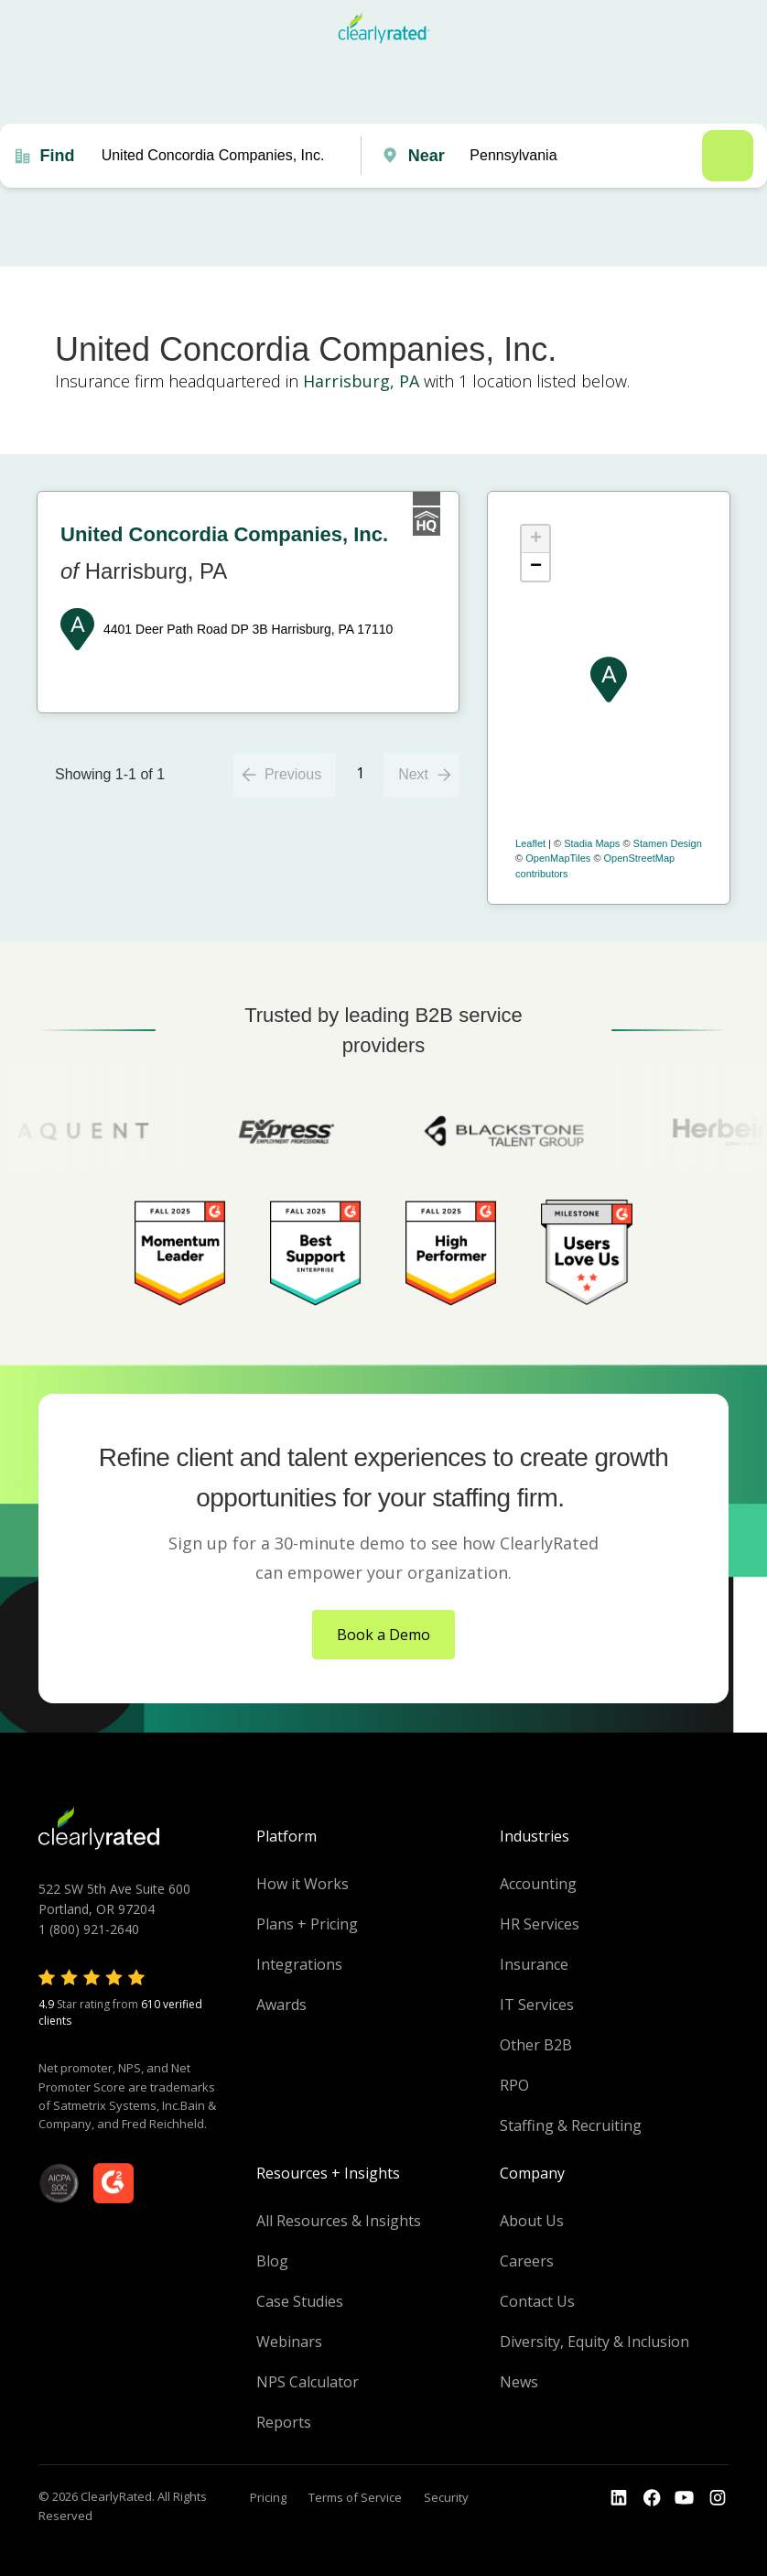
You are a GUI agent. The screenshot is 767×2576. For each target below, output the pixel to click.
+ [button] (536, 539)
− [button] (536, 567)
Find (56, 156)
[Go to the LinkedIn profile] (619, 2498)
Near (426, 156)
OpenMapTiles (557, 858)
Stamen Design (667, 843)
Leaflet (530, 843)
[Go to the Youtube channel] (685, 2498)
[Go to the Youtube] (652, 2498)
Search (727, 155)
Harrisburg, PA (361, 381)
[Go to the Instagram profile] (718, 2498)
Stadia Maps (592, 843)
